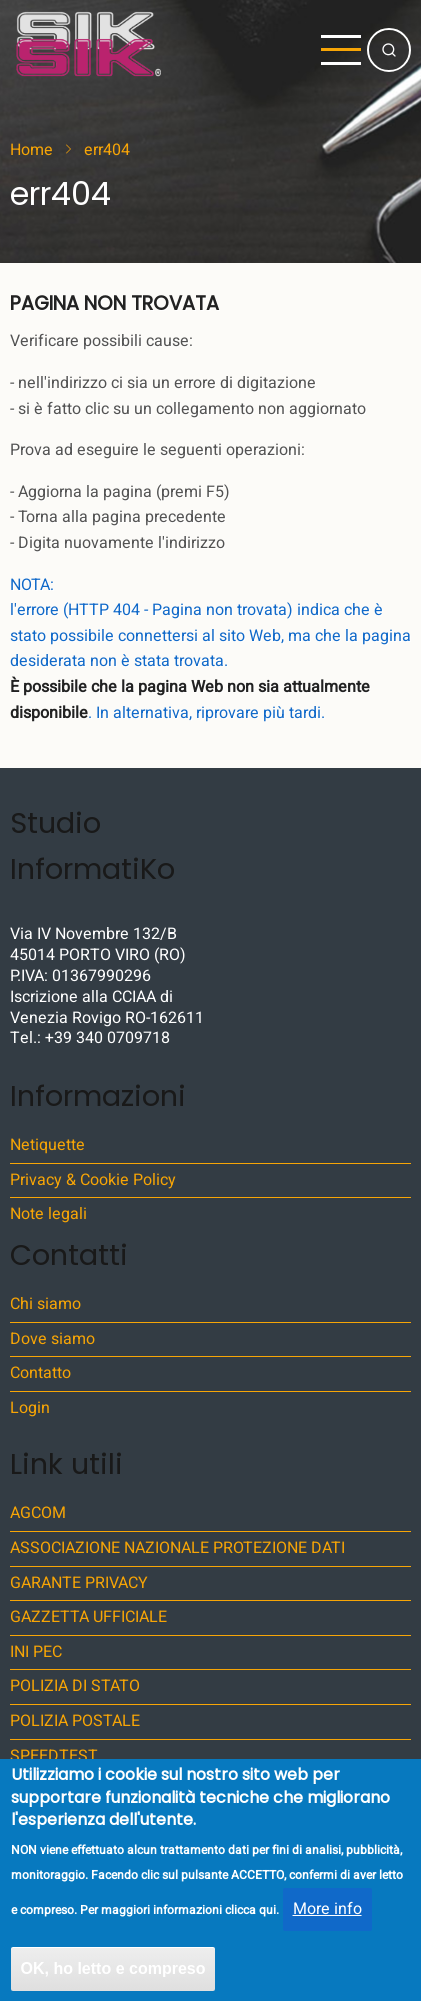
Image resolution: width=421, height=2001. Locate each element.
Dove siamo (52, 1339)
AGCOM (38, 1513)
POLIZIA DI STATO (75, 1686)
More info (327, 1926)
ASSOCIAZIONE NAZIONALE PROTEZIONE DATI (177, 1548)
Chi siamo (45, 1304)
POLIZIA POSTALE (75, 1721)
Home (31, 150)
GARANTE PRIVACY (79, 1583)
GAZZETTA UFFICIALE (88, 1617)
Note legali (48, 1214)
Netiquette (47, 1145)
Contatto (40, 1373)
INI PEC (36, 1652)
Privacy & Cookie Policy (93, 1180)
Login (30, 1408)
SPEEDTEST (54, 1756)
